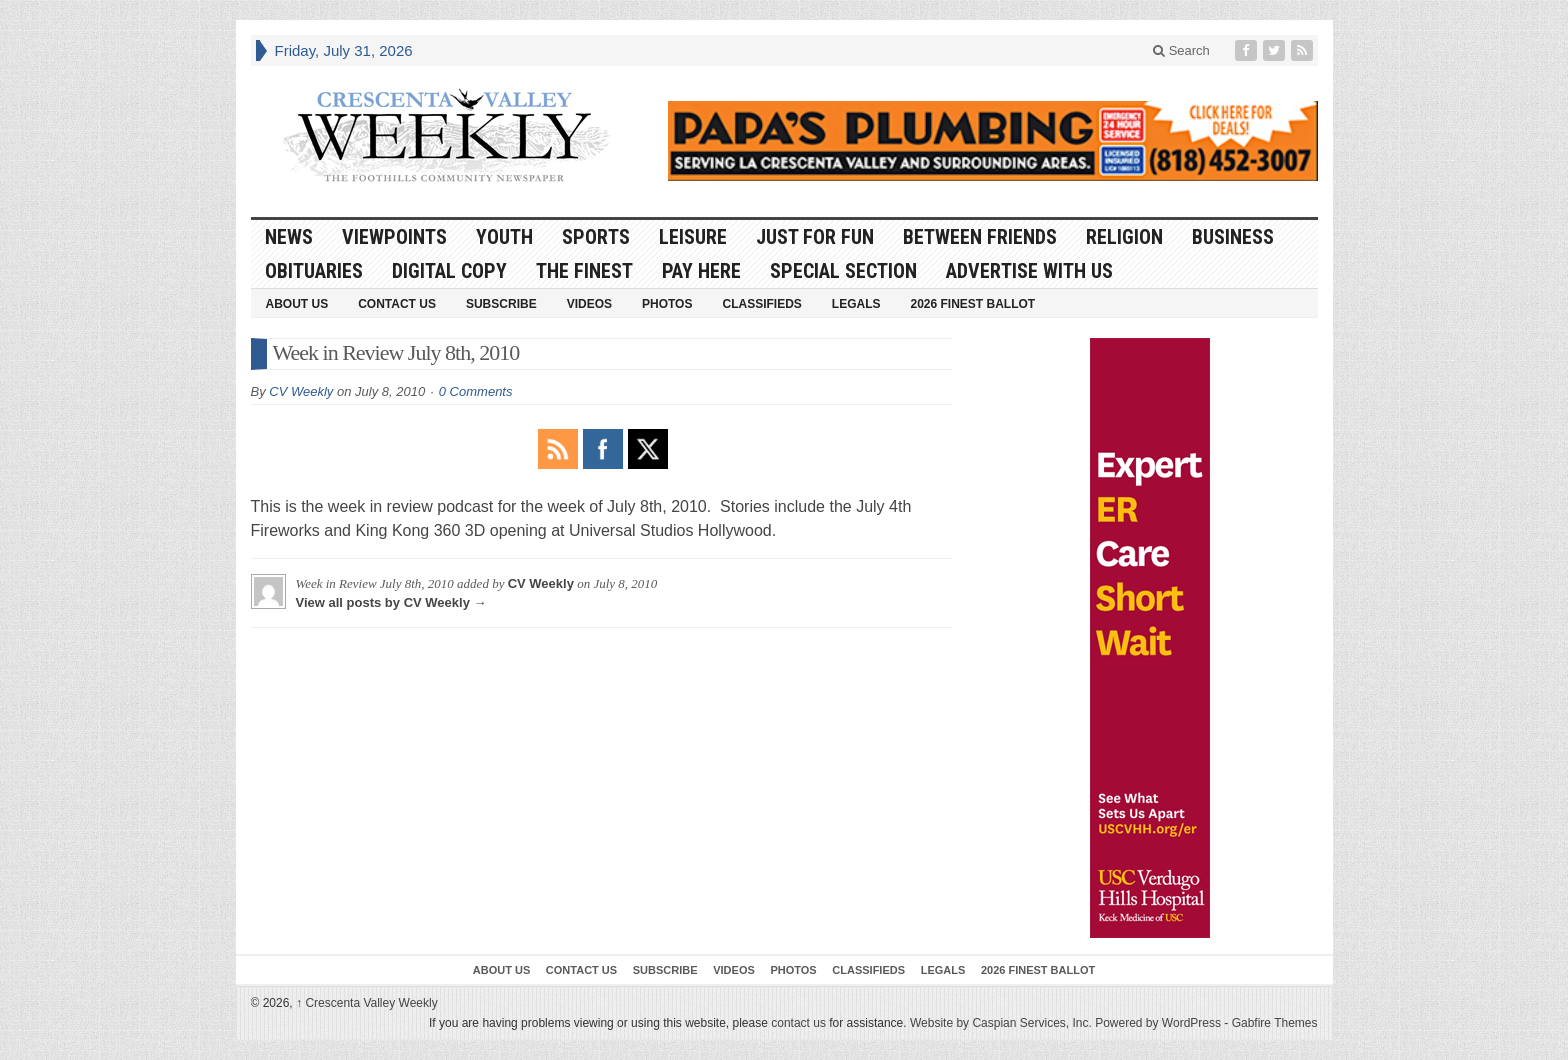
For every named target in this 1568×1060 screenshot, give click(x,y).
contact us (798, 1023)
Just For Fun (815, 237)
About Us (297, 304)
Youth (504, 237)
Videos (589, 304)
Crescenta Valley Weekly (367, 1003)
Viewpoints (394, 237)
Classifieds (761, 304)
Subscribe (501, 304)
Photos (667, 304)
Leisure (693, 237)
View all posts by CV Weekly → (391, 602)
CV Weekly (301, 391)
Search (1181, 50)
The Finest (584, 271)
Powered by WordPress (1158, 1023)
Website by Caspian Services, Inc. (1001, 1023)
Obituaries (314, 271)
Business (1233, 237)
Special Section (843, 271)
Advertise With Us (1029, 271)
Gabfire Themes (1275, 1023)
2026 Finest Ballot (972, 304)
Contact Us (397, 304)
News (289, 237)
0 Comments (476, 391)
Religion (1124, 237)
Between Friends (980, 237)
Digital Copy (449, 271)
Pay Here (701, 271)
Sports (596, 237)
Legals (856, 304)
